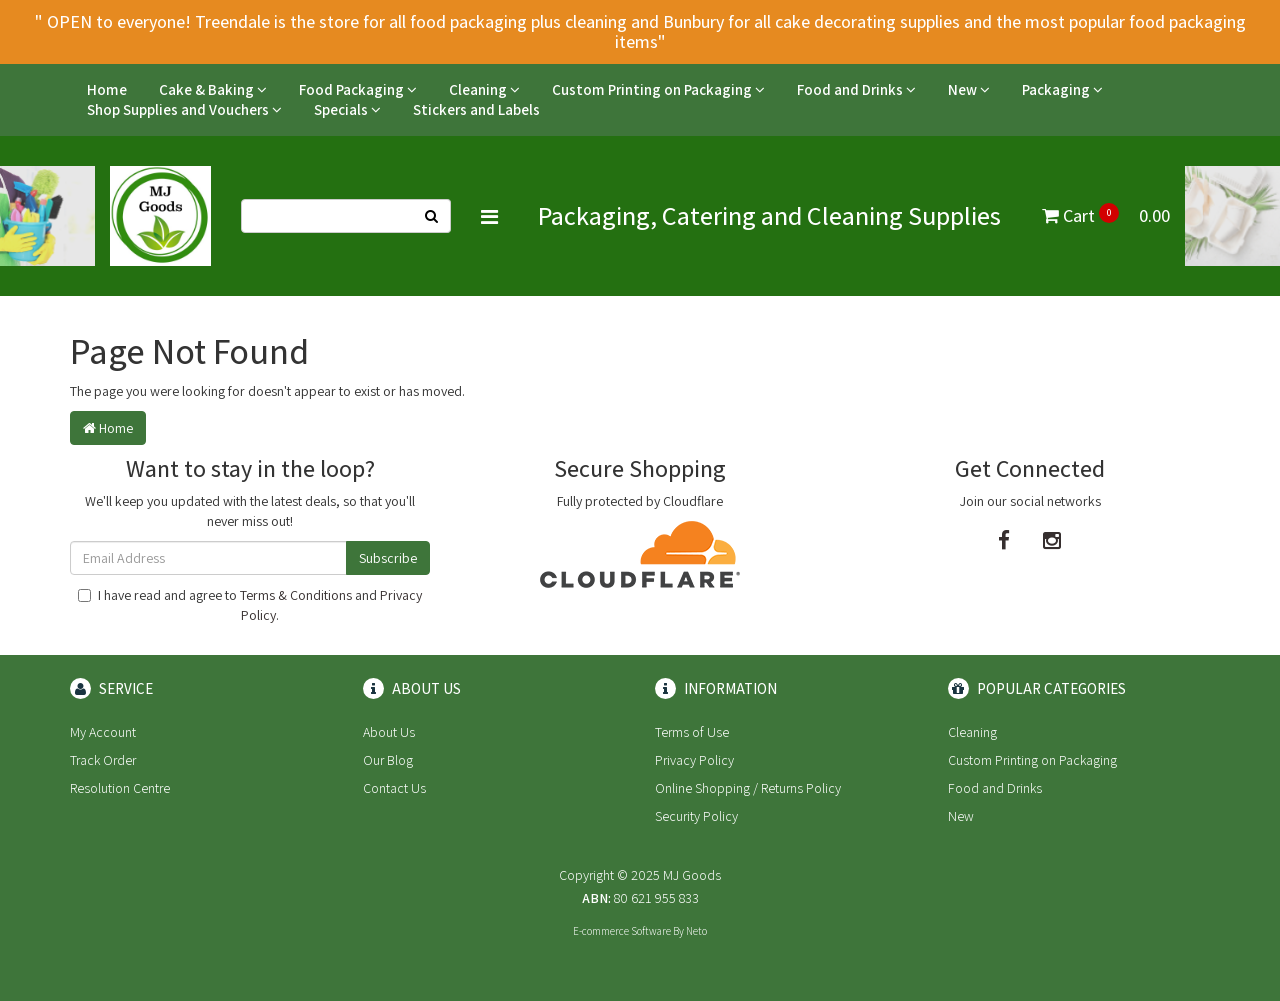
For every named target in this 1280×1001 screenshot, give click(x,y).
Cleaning (484, 89)
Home (107, 89)
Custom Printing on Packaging (658, 89)
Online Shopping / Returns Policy (748, 788)
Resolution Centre (120, 788)
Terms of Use (692, 732)
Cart (1106, 215)
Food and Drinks (856, 89)
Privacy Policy (694, 760)
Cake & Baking (213, 89)
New (969, 89)
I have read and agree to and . (250, 605)
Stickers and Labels (476, 109)
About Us (389, 732)
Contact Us (394, 788)
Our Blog (388, 760)
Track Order (103, 760)
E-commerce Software (622, 931)
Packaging (1062, 89)
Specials (347, 109)
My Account (103, 732)
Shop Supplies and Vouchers (184, 109)
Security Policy (696, 816)
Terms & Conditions (296, 595)
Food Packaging (358, 89)
